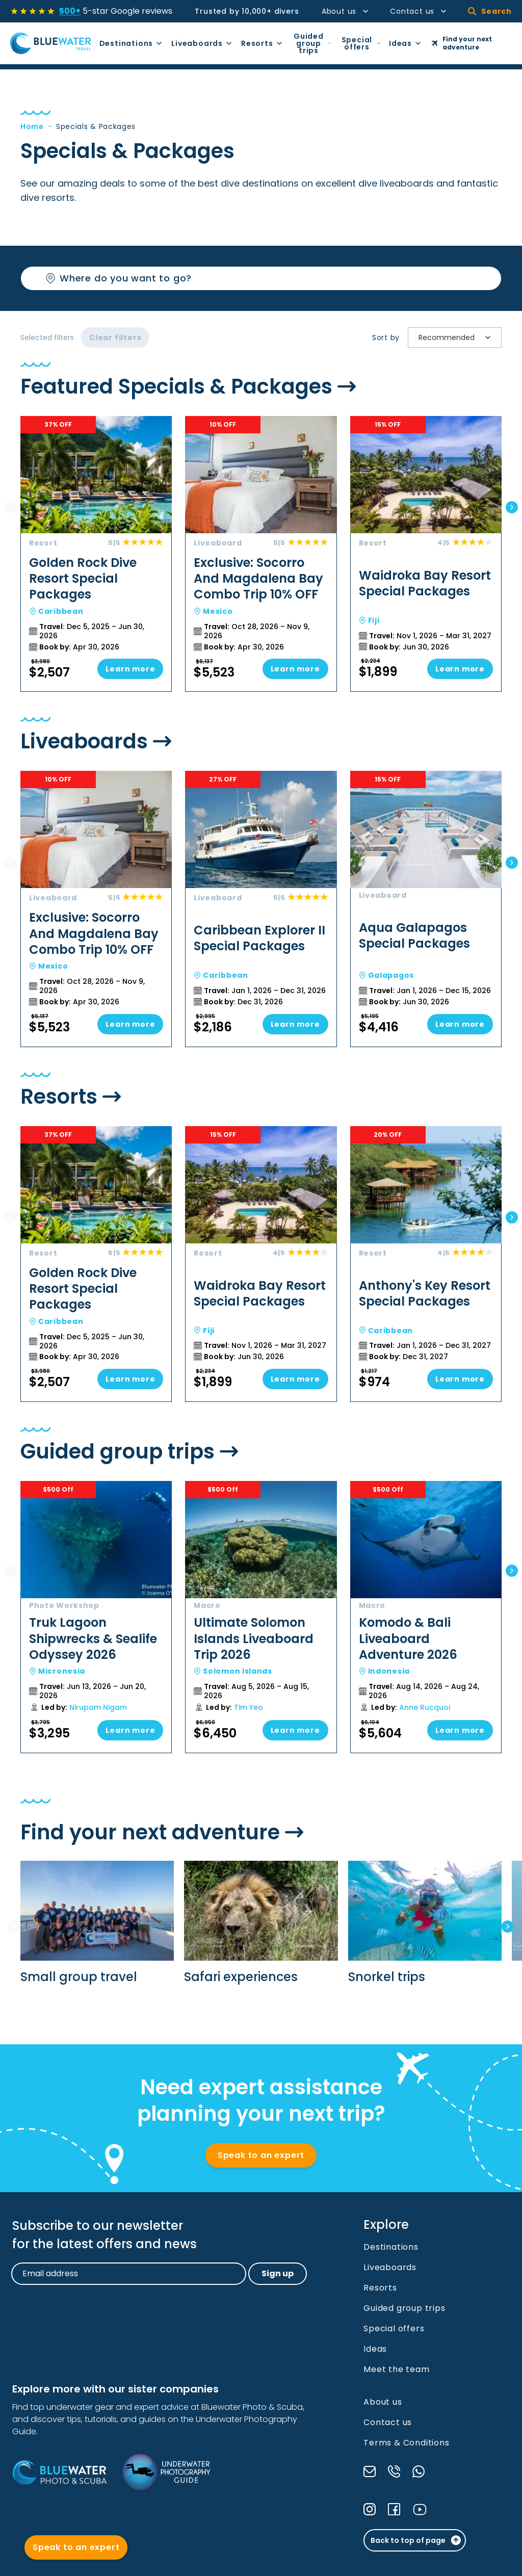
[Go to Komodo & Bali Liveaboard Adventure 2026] (419, 1617)
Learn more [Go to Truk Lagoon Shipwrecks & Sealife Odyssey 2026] (130, 1730)
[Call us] (394, 2471)
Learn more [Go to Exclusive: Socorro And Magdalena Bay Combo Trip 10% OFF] (295, 669)
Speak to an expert (261, 2155)
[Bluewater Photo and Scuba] (59, 2472)
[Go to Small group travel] (97, 1923)
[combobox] (420, 337)
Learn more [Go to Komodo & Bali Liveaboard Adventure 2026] (460, 1730)
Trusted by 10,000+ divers (247, 11)
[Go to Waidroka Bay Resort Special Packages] (419, 554)
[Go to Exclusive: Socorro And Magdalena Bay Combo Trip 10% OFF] (254, 554)
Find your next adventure (461, 43)
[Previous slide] (10, 507)
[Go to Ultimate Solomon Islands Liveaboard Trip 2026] (254, 1617)
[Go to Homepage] (50, 43)
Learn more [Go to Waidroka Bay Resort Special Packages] (460, 669)
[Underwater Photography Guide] (166, 2471)
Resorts (262, 43)
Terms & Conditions (406, 2443)
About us (346, 11)
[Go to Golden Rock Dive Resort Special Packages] (89, 554)
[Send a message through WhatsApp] (418, 2471)
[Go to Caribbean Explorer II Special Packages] (254, 909)
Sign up (278, 2273)
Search (490, 11)
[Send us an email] (369, 2471)
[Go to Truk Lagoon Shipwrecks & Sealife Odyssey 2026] (89, 1617)
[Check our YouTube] (419, 2509)
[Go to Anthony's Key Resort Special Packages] (419, 1264)
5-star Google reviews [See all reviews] (115, 11)
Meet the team (396, 2369)
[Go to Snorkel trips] (425, 1923)
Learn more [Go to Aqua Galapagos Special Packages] (460, 1024)
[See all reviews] (32, 11)
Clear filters (115, 337)
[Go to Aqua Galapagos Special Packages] (419, 909)
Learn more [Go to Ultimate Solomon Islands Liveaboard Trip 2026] (295, 1730)
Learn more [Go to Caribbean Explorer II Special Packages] (295, 1024)
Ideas (405, 43)
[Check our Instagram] (369, 2509)
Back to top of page (416, 2540)
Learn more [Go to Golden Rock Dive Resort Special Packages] (130, 669)
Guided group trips (312, 43)
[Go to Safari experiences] (260, 1923)
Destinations (131, 43)
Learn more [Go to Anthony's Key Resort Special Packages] (460, 1379)
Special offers (361, 43)
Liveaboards (202, 43)
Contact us (419, 11)
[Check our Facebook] (394, 2509)
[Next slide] (512, 507)
